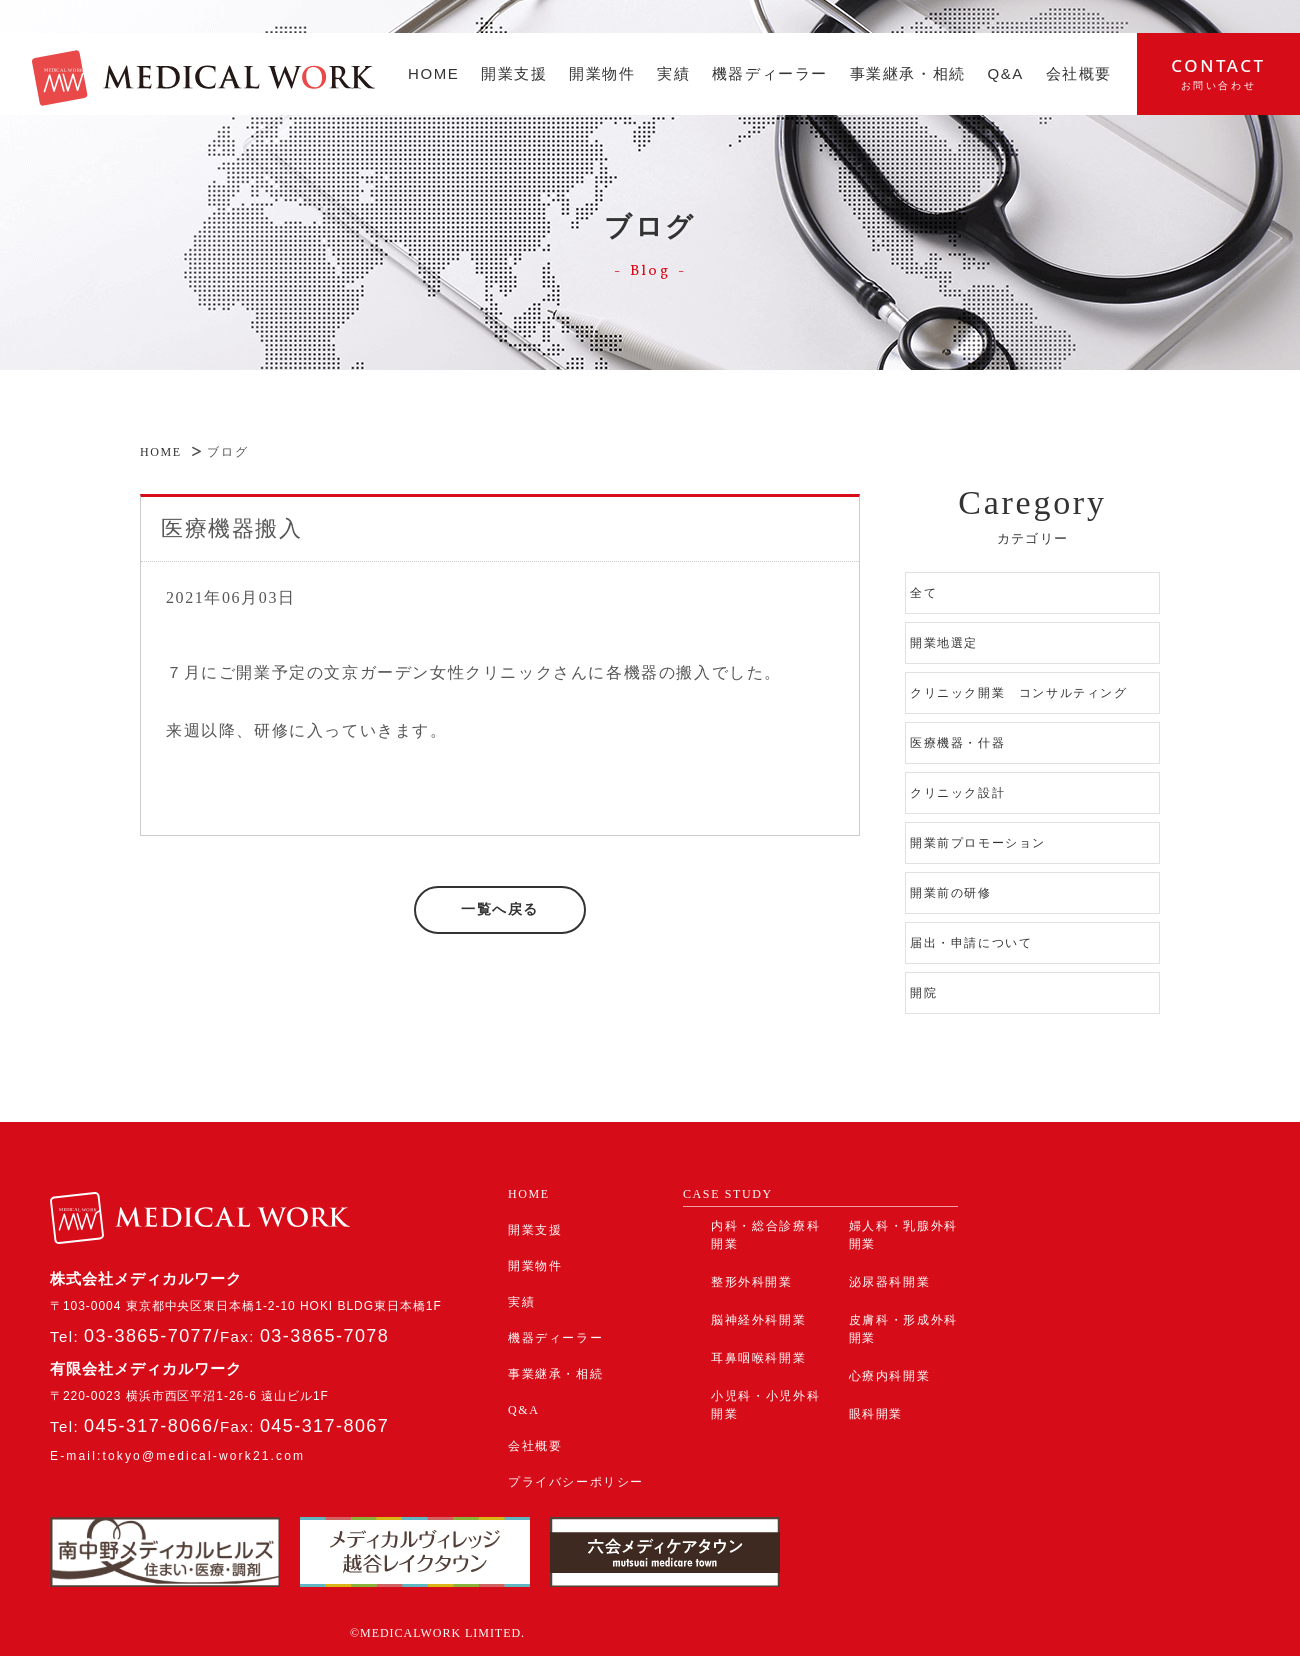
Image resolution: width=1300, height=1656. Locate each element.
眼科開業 (876, 1414)
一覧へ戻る (500, 909)
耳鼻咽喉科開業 (758, 1358)
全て (923, 593)
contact (1218, 73)
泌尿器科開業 (890, 1282)
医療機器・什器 (964, 743)
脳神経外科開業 (758, 1320)
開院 (923, 993)
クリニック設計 (957, 793)
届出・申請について (971, 943)
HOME (161, 452)
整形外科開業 (752, 1282)
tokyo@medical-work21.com (203, 1456)
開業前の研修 (951, 893)
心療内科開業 (890, 1376)
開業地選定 (944, 643)
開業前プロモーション (978, 843)
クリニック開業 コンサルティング (1019, 693)
